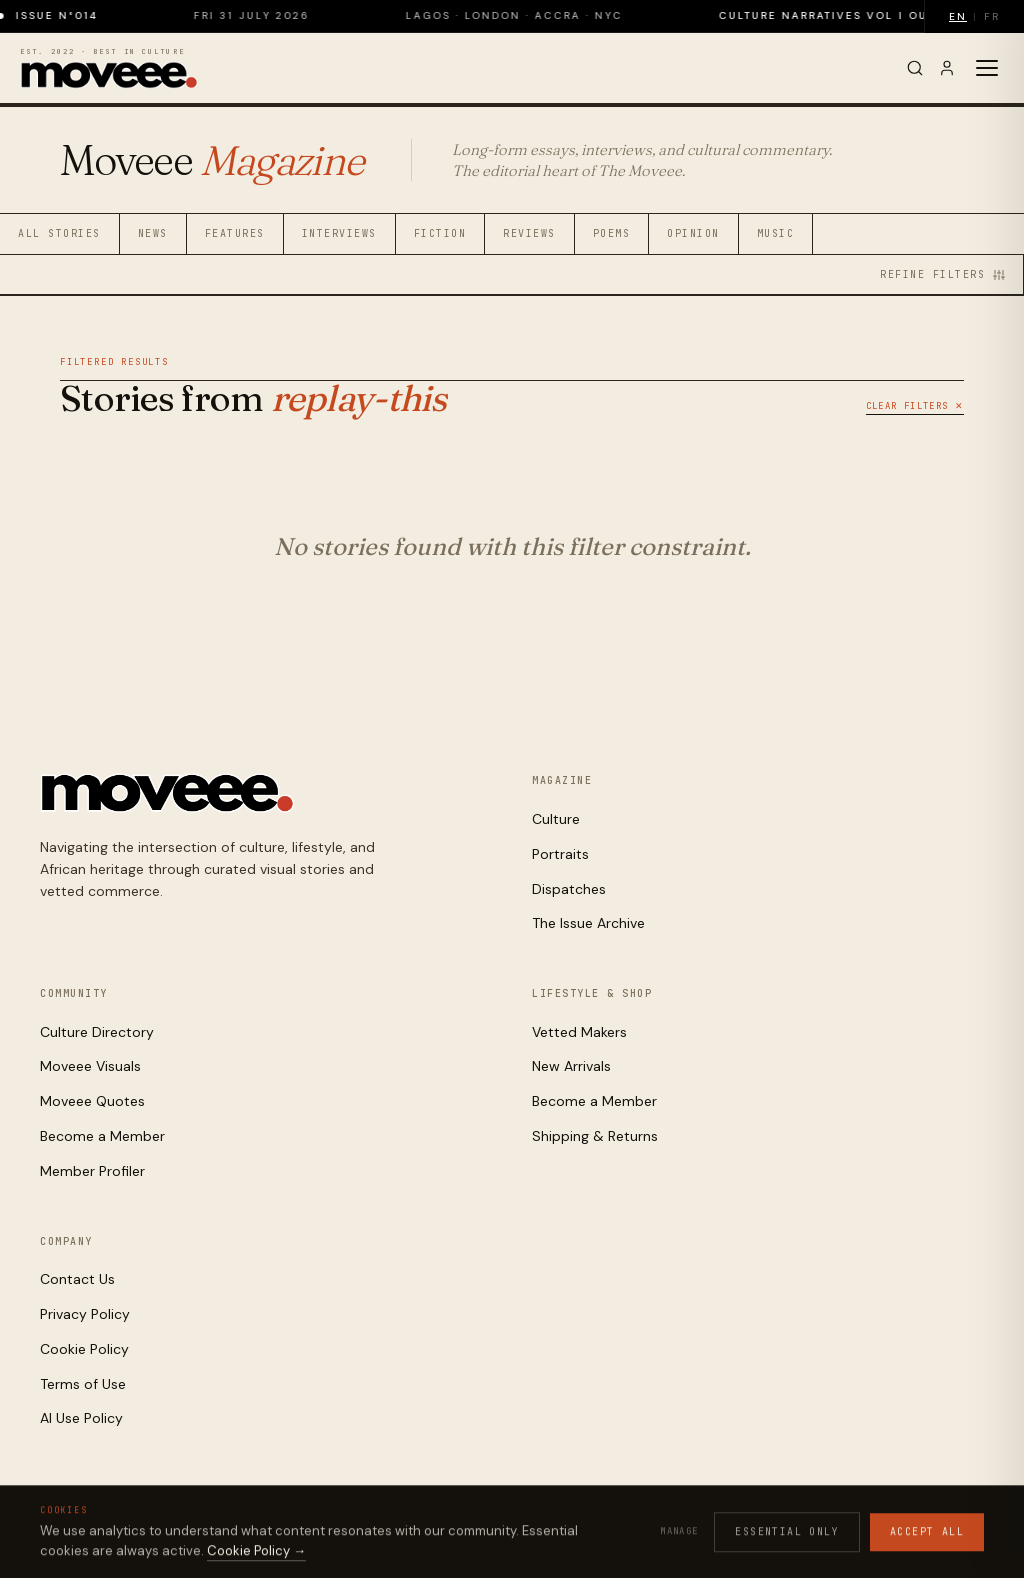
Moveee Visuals (90, 1066)
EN (958, 16)
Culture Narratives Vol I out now (861, 15)
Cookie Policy (84, 1349)
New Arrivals (571, 1066)
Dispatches (569, 889)
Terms (844, 1529)
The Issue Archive (588, 923)
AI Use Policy (81, 1418)
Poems (612, 233)
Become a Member (102, 1136)
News (153, 233)
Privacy (723, 1529)
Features (235, 233)
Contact (959, 1529)
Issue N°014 (73, 15)
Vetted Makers (579, 1032)
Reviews (529, 233)
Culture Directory (97, 1032)
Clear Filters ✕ (915, 406)
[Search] (915, 68)
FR (992, 16)
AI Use (897, 1529)
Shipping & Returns (595, 1136)
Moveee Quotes (92, 1101)
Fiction (440, 233)
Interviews (339, 233)
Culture (556, 819)
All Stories (59, 233)
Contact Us (77, 1279)
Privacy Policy (85, 1314)
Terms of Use (83, 1384)
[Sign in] (947, 68)
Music (776, 233)
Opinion (693, 233)
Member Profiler (92, 1171)
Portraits (560, 854)
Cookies (787, 1529)
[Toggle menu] (987, 68)
